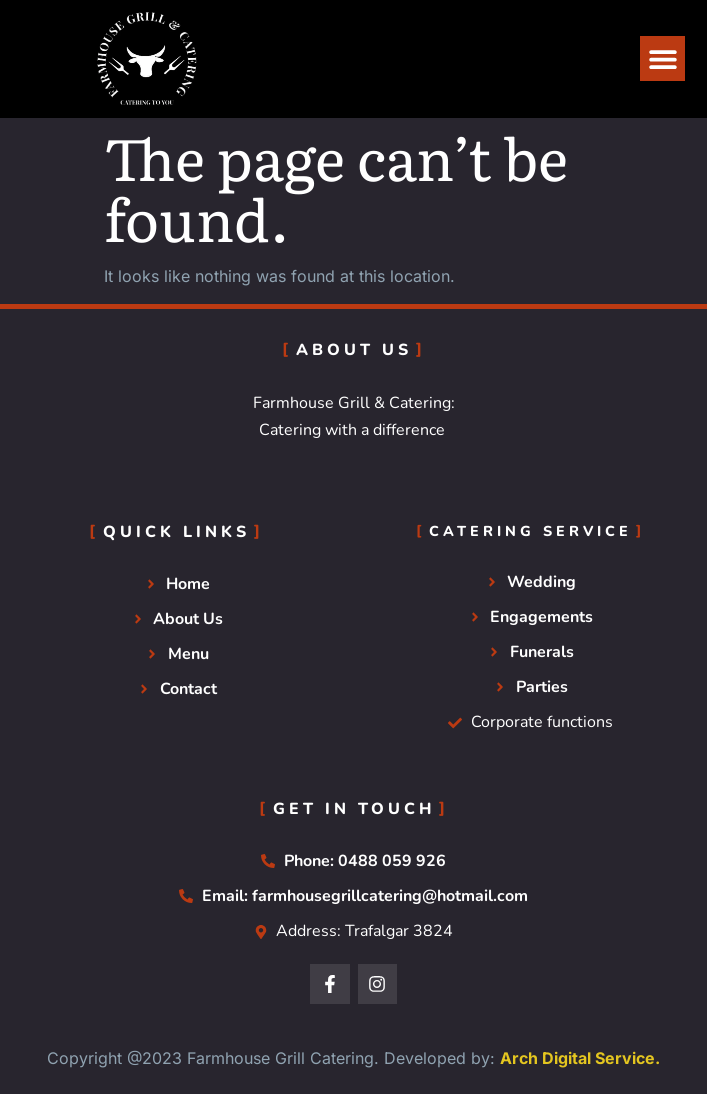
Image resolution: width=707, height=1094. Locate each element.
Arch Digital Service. (580, 1058)
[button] (662, 58)
